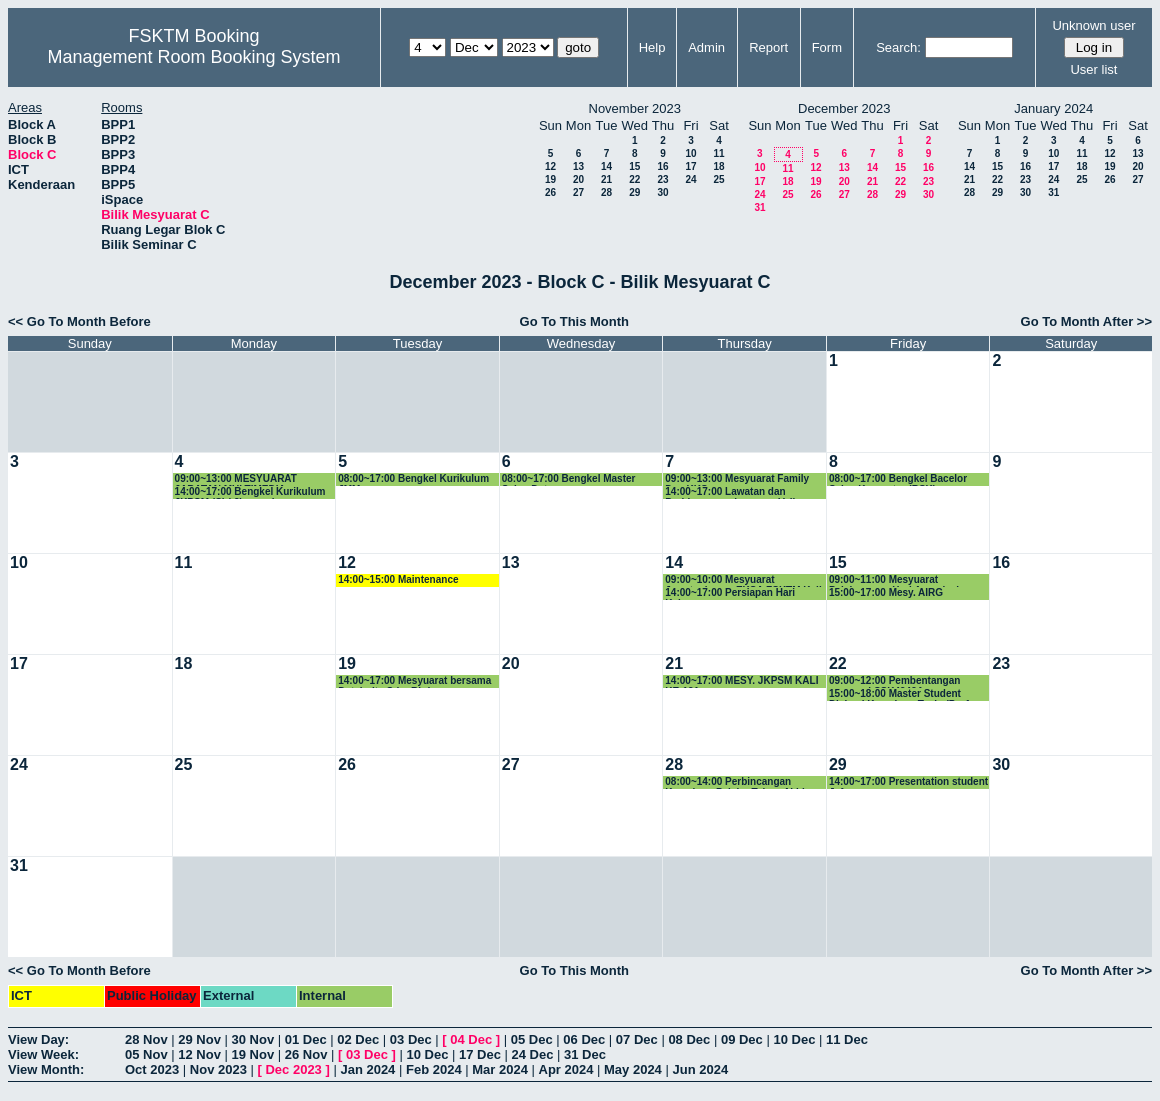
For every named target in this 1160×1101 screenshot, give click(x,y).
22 (634, 179)
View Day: (38, 1039)
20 (578, 179)
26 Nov (306, 1054)
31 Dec (585, 1054)
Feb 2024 (434, 1069)
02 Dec (358, 1039)
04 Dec (471, 1039)
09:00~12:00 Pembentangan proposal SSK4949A (894, 681)
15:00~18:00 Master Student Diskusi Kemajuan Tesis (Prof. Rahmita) (900, 694)
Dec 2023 (293, 1069)
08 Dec (689, 1039)
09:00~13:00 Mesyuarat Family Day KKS (737, 479)
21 (606, 179)
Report (768, 47)
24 (690, 179)
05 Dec (532, 1039)
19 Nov (253, 1054)
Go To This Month (575, 321)
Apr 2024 (566, 1069)
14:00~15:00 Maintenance (398, 579)
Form (827, 47)
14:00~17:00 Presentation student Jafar (908, 782)
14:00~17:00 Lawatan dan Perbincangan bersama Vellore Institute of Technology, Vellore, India (740, 492)
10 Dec (794, 1039)
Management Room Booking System (193, 57)
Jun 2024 (700, 1069)
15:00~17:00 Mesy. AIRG (886, 592)
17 (690, 166)
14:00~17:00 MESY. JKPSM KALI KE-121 (741, 681)
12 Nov (199, 1054)
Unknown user (1093, 25)
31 (759, 207)
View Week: (43, 1054)
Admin (706, 47)
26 (550, 192)
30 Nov (253, 1039)
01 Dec (306, 1039)
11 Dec (847, 1039)
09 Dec (742, 1039)
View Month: (46, 1069)
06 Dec (584, 1039)
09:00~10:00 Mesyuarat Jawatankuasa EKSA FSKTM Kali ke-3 (743, 580)
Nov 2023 (218, 1069)
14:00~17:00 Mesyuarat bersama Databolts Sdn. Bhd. (414, 681)
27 (578, 192)
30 (662, 192)
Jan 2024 (367, 1069)
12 (550, 166)
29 (634, 192)
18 (718, 166)
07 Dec (637, 1039)
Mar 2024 (500, 1069)
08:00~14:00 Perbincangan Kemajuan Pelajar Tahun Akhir (736, 782)
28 (606, 192)
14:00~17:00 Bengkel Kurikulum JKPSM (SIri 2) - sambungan (250, 492)
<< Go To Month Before (79, 321)
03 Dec (411, 1039)
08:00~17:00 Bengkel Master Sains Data (569, 479)
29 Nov (199, 1039)
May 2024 (633, 1069)
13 (578, 166)
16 (662, 166)
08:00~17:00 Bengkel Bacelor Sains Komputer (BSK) (898, 479)
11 (718, 153)
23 (662, 179)
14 (606, 166)
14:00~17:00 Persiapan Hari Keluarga (730, 593)
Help (652, 47)
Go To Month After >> (1086, 321)
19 (550, 179)
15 (634, 166)
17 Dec (480, 1054)
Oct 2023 (152, 1069)
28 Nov (146, 1039)
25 (718, 179)
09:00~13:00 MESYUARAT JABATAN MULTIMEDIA (236, 479)
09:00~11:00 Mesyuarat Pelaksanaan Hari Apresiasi (894, 580)
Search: (898, 47)
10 (690, 153)
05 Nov (146, 1054)
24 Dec (533, 1054)
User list (1093, 69)
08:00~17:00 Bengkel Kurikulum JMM (413, 479)
